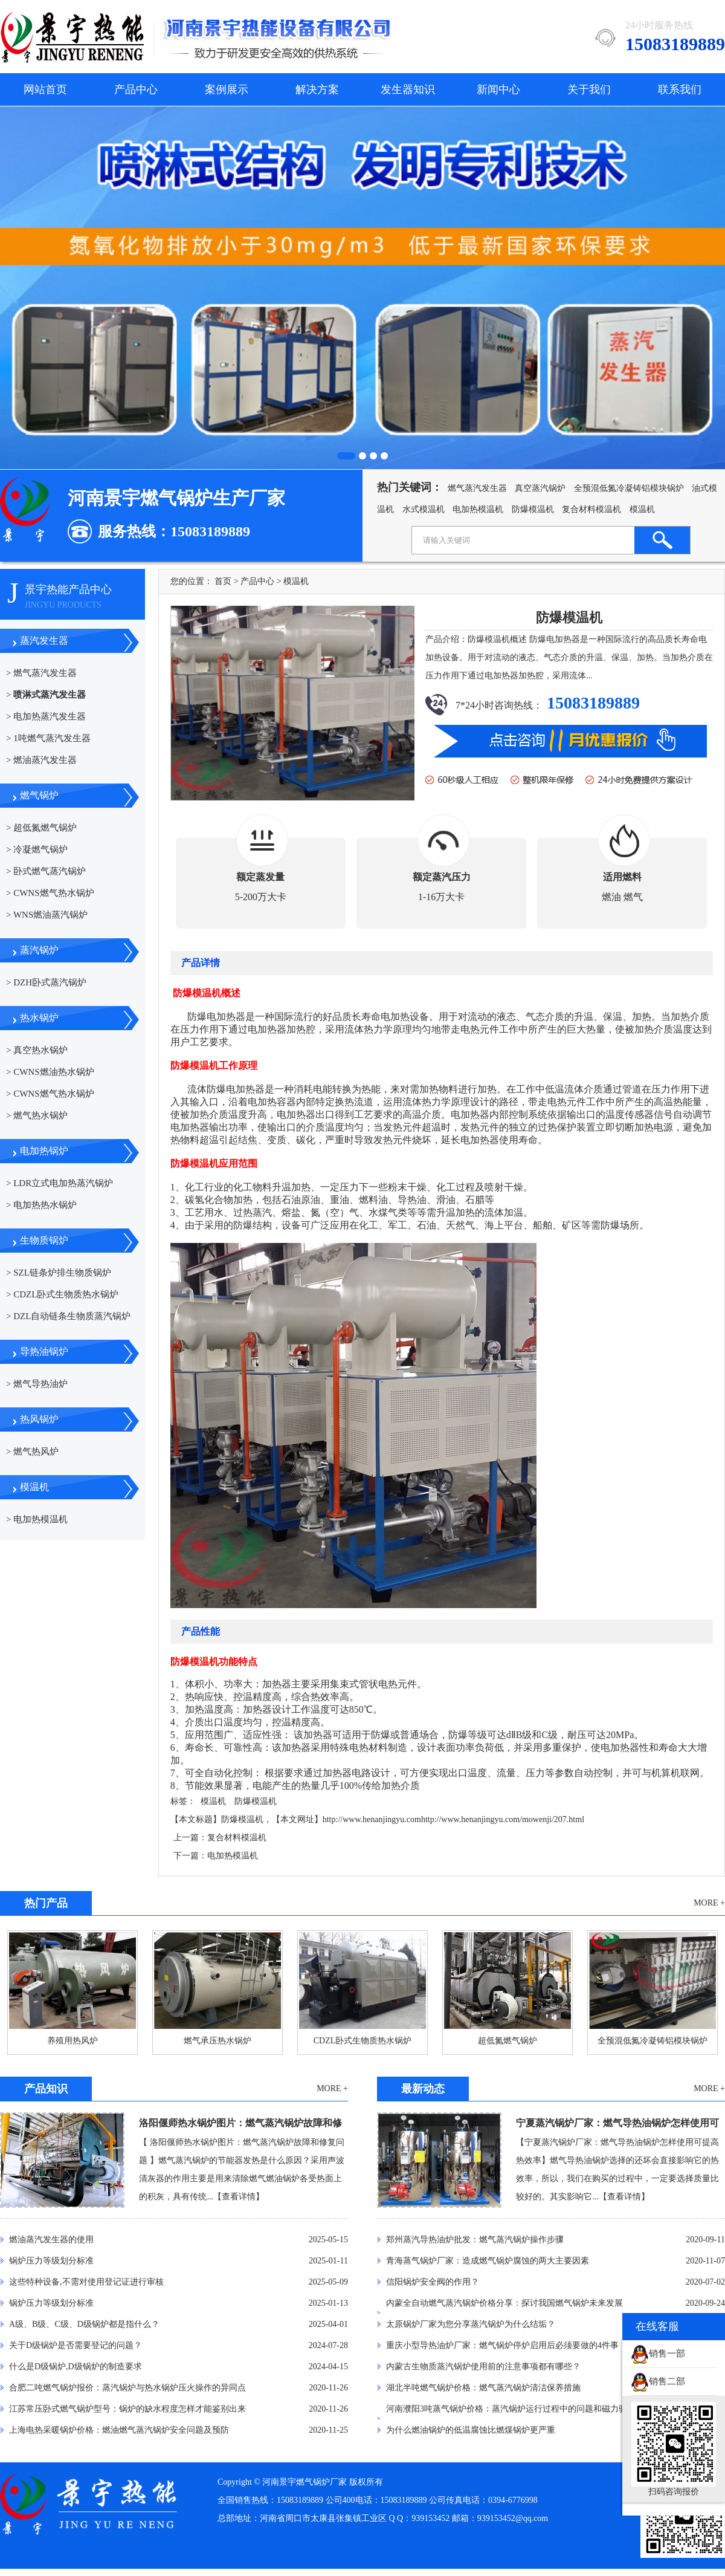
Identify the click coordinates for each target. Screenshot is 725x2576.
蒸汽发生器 (44, 640)
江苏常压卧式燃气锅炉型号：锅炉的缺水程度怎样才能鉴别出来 (127, 2408)
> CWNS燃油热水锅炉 (50, 1072)
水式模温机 (423, 509)
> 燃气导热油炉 (37, 1384)
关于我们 (589, 89)
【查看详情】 (238, 2196)
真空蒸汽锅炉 (540, 488)
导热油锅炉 (44, 1351)
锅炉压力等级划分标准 (51, 2260)
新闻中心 (498, 89)
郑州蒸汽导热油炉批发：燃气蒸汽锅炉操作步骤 (475, 2239)
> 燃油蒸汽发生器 (41, 760)
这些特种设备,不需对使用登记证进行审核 (86, 2281)
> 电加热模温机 (37, 1519)
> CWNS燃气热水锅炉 (50, 893)
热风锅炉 (39, 1419)
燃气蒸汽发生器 (477, 488)
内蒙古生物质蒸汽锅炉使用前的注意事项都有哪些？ (483, 2366)
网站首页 (45, 89)
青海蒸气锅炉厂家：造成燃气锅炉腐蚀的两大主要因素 (487, 2260)
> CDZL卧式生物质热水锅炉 (62, 1294)
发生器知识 (408, 89)
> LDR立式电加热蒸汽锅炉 (59, 1183)
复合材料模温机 (591, 509)
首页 (222, 581)
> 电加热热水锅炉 (41, 1205)
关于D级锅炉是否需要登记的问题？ (75, 2345)
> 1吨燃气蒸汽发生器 (48, 738)
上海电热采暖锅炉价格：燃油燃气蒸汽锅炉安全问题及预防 (119, 2430)
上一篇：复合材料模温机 (219, 1837)
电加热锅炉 (44, 1151)
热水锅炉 (39, 1018)
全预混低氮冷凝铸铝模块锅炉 (629, 488)
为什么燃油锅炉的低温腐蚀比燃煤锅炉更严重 (470, 2430)
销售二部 (658, 2381)
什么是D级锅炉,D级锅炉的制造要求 (75, 2366)
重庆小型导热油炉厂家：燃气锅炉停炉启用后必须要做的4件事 (502, 2345)
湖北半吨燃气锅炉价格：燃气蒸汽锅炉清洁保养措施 (483, 2387)
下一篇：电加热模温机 (215, 1855)
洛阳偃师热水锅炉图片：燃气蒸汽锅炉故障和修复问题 (240, 2125)
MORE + (709, 1902)
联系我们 (679, 89)
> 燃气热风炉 (32, 1451)
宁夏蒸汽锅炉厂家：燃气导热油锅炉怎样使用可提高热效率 (617, 2125)
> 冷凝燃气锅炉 (37, 849)
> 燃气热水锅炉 (37, 1115)
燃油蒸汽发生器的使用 (51, 2239)
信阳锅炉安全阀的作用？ (432, 2281)
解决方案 (317, 89)
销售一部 (658, 2353)
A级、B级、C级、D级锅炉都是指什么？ (84, 2324)
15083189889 (591, 702)
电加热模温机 (478, 509)
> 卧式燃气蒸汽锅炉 (46, 871)
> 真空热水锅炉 (37, 1050)
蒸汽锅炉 (39, 950)
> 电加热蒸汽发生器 (46, 716)
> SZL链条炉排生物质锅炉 (58, 1272)
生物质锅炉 (44, 1240)
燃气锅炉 (39, 795)
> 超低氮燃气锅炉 (41, 827)
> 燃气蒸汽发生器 (41, 673)
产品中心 (136, 89)
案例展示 (226, 89)
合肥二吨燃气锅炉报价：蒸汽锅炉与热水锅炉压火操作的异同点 (127, 2387)
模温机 (642, 509)
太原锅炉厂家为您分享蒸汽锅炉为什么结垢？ (470, 2324)
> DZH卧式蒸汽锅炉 (46, 982)
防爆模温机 (533, 509)
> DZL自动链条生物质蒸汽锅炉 (68, 1316)
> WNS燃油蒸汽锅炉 (47, 915)
